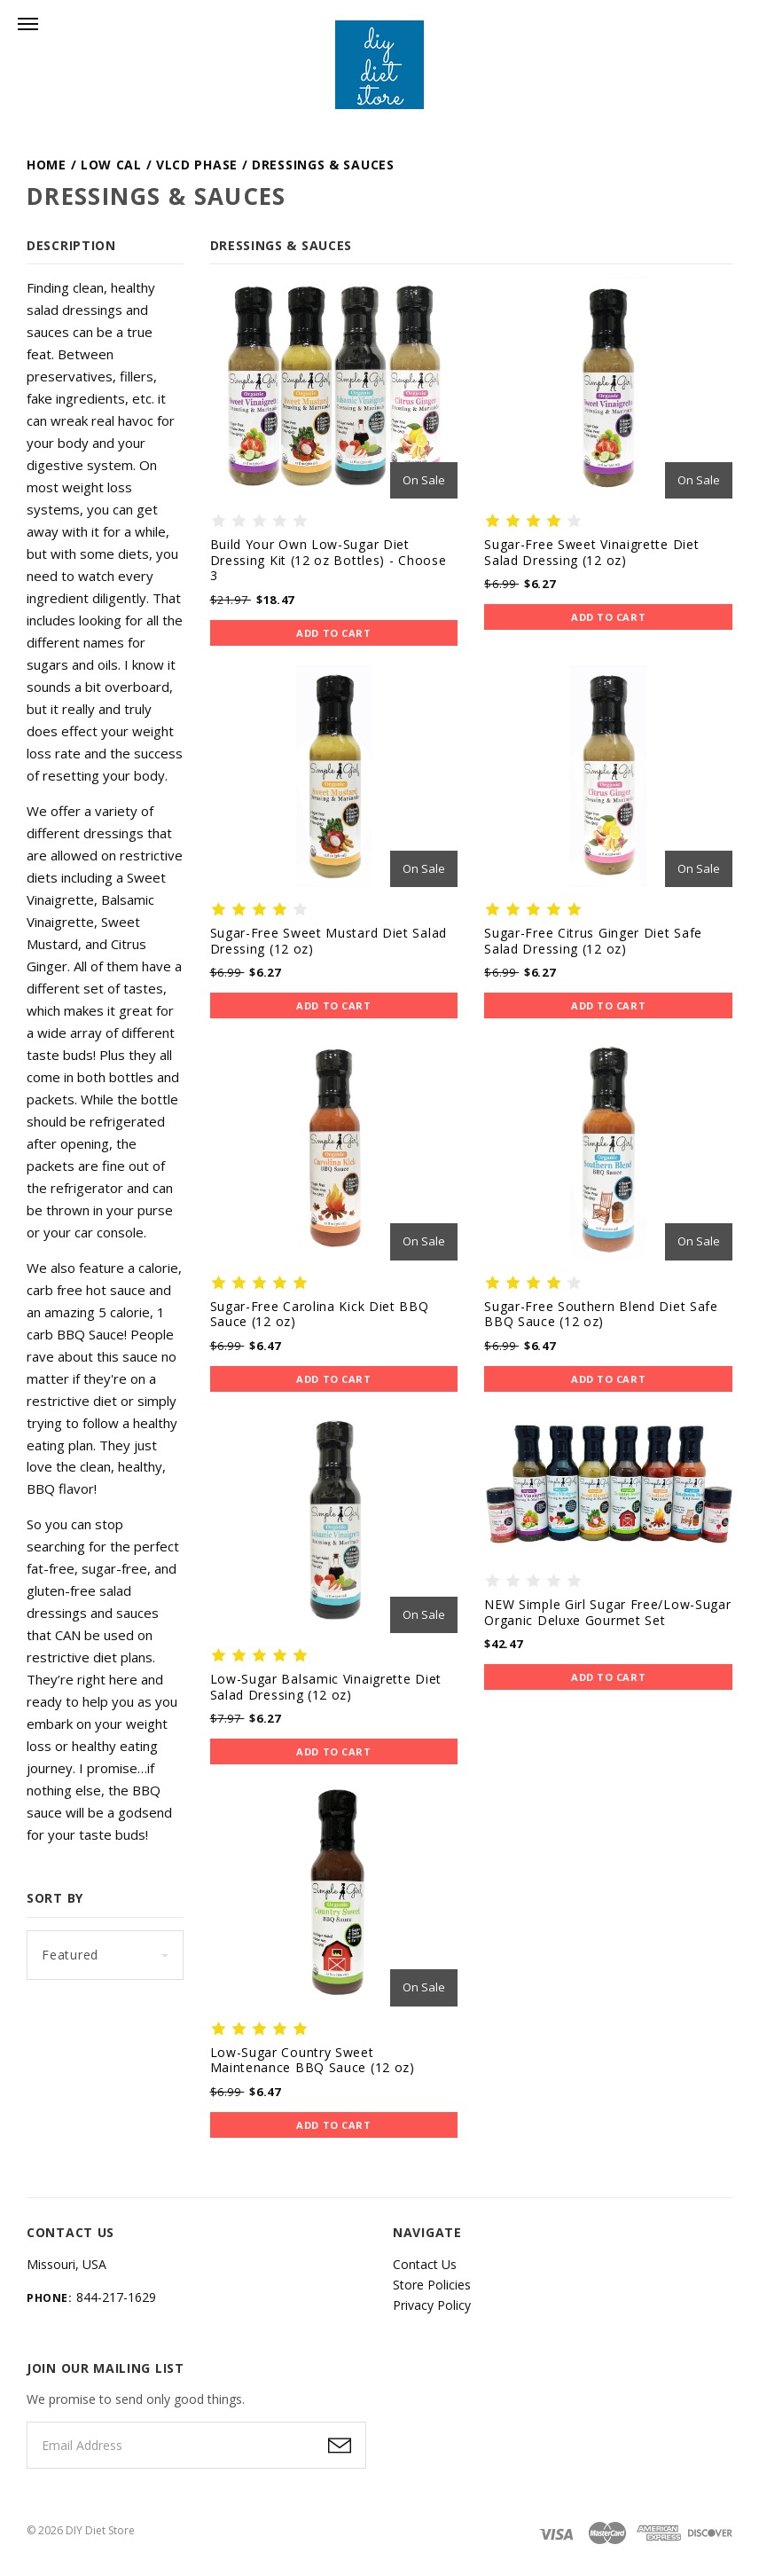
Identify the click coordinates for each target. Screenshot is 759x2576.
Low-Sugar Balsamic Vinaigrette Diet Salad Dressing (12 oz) (326, 1686)
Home (47, 164)
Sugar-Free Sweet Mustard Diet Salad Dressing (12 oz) (329, 940)
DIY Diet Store (100, 2530)
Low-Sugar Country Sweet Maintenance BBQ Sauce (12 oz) (312, 2060)
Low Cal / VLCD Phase (159, 164)
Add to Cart (333, 633)
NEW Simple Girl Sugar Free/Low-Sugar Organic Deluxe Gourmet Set (607, 1612)
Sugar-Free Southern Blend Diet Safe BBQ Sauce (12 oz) (601, 1314)
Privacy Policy (432, 2305)
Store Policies (432, 2284)
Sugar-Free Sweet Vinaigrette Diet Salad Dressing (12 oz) (591, 552)
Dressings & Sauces (323, 164)
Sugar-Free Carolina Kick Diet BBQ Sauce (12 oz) (319, 1314)
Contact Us (425, 2264)
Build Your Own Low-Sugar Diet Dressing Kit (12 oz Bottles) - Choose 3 (328, 560)
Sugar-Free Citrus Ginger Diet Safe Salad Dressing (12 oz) (593, 940)
